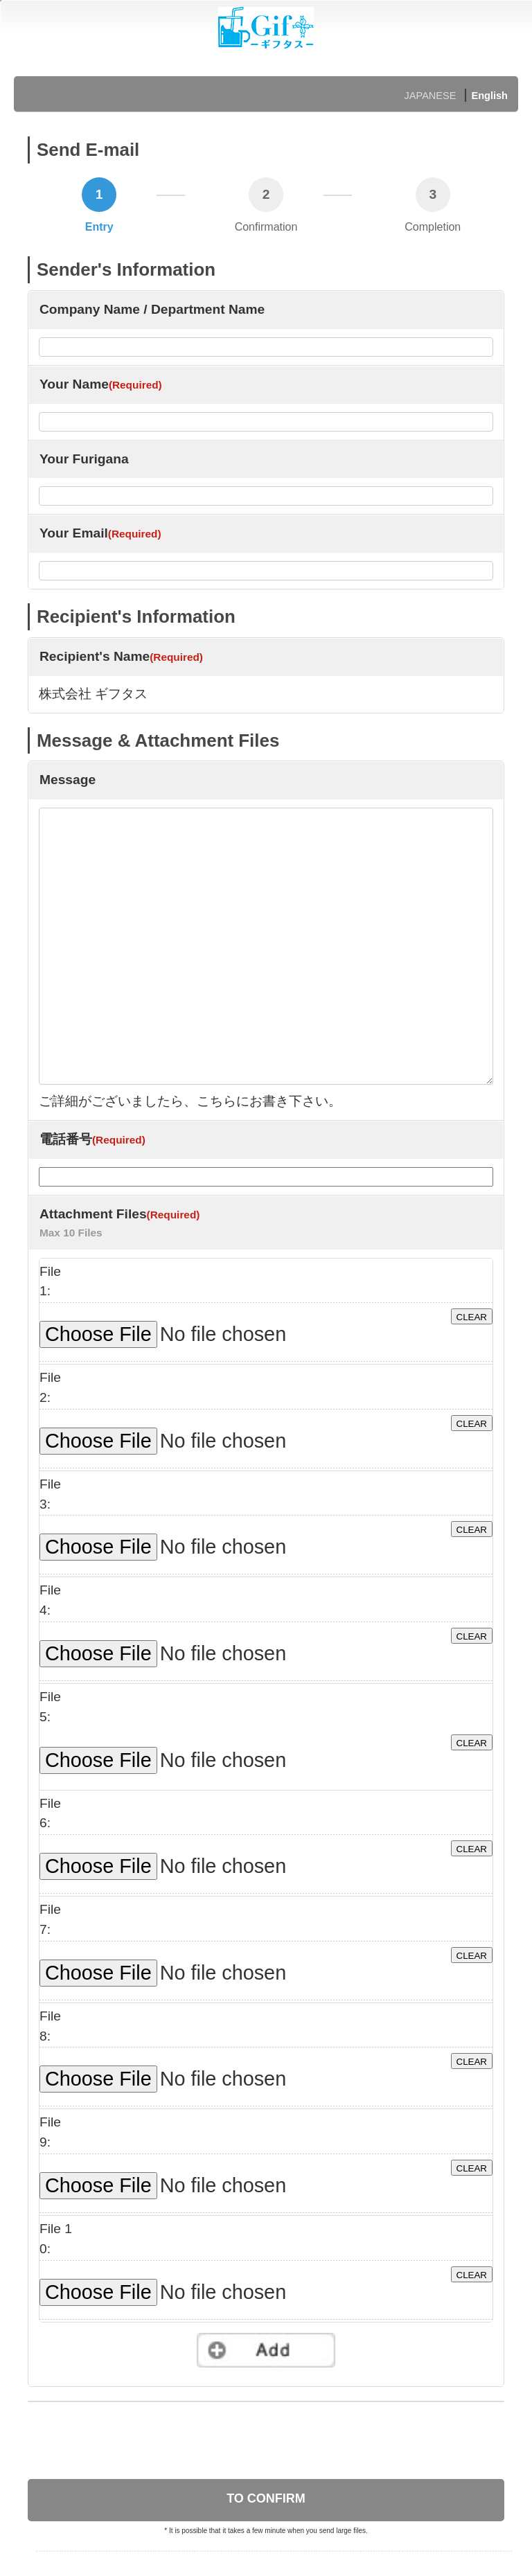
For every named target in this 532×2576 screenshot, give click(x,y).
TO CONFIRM (266, 2498)
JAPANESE (430, 95)
